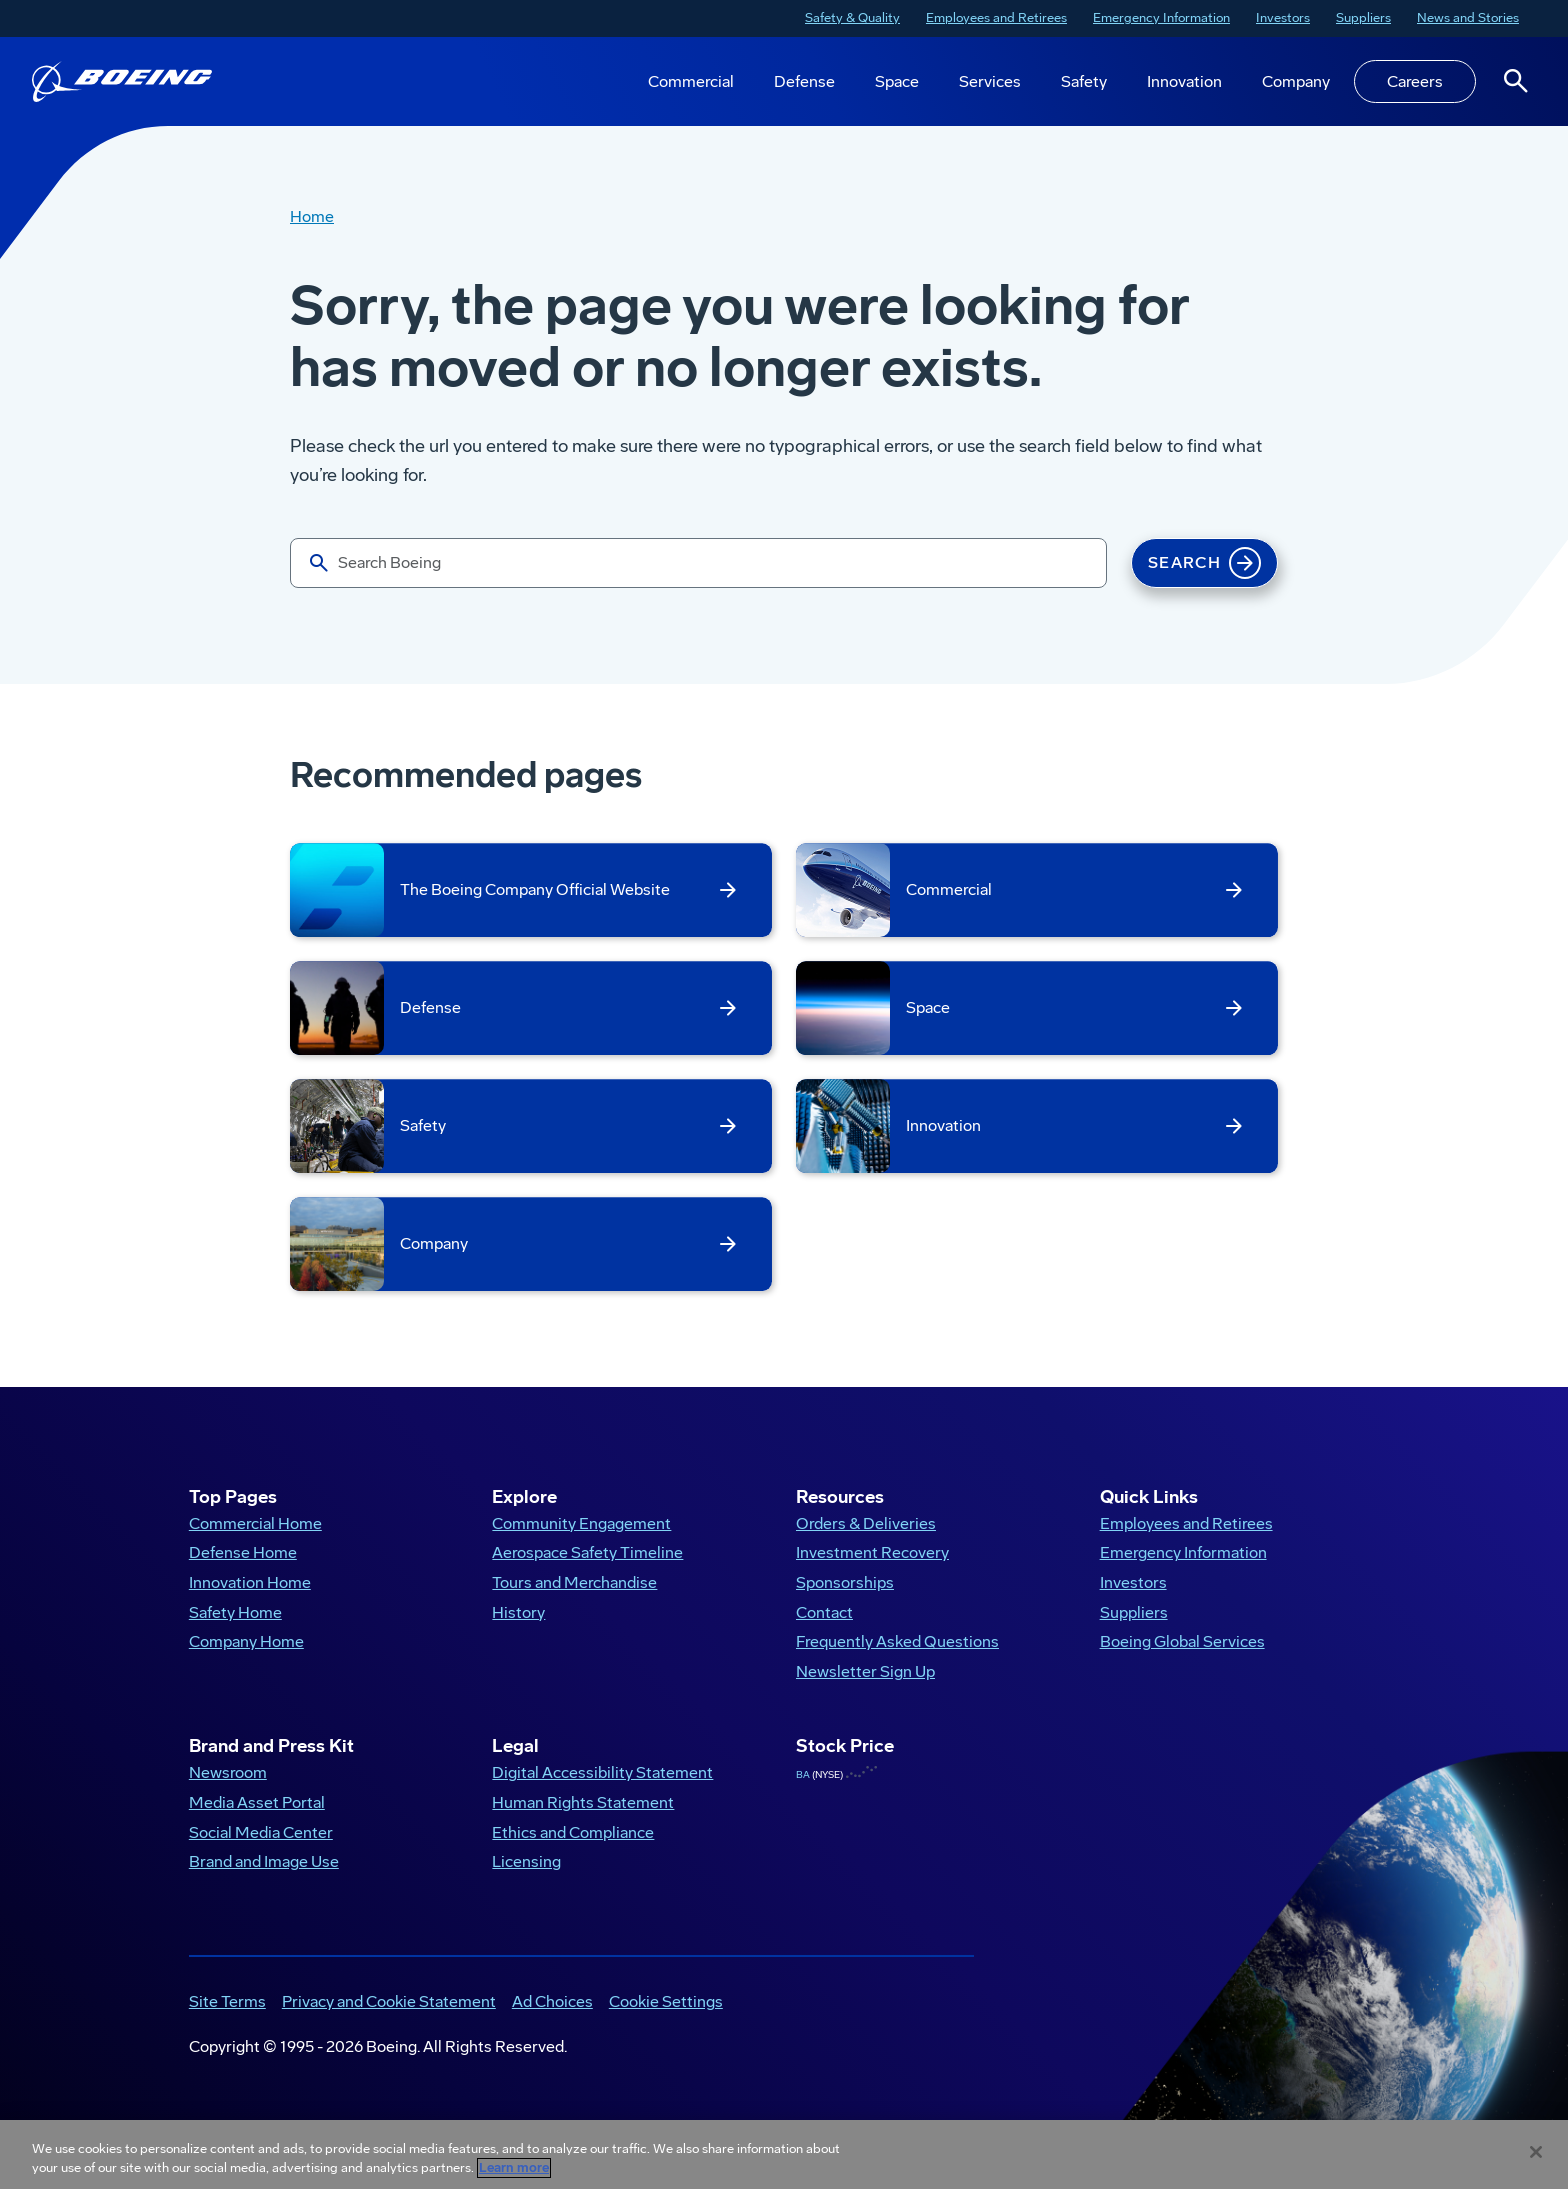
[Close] (1536, 2152)
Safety (1084, 81)
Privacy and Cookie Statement (389, 2018)
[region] (784, 2154)
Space (897, 81)
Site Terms (227, 2018)
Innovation (1184, 81)
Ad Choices (552, 2018)
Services (990, 81)
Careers (1415, 81)
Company (1296, 81)
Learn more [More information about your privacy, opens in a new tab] (514, 2168)
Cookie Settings (666, 2018)
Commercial (691, 81)
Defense (804, 81)
